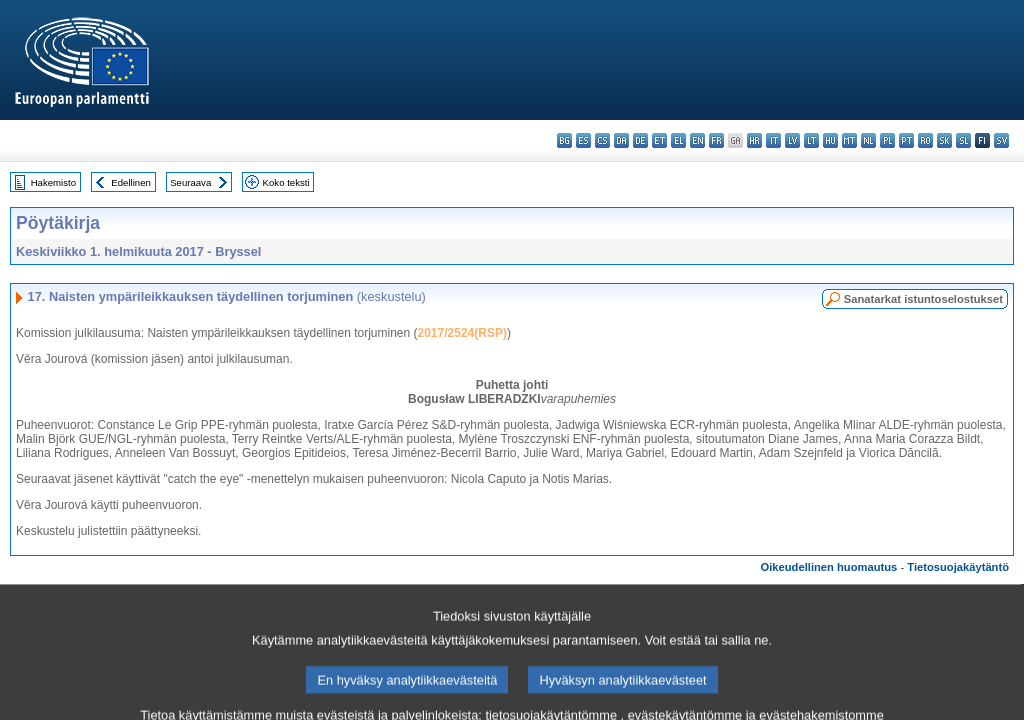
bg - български (564, 140)
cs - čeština (602, 140)
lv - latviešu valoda (792, 140)
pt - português (906, 140)
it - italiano (773, 140)
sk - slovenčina (944, 140)
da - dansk (621, 140)
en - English (697, 140)
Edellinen (130, 182)
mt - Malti (849, 140)
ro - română (925, 140)
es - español (583, 140)
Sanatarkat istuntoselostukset (923, 299)
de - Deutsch (640, 140)
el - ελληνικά (678, 140)
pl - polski (887, 140)
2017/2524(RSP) (462, 333)
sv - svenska (1001, 140)
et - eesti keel (659, 140)
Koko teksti (286, 182)
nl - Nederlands (868, 140)
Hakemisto (53, 182)
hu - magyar (830, 140)
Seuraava (190, 182)
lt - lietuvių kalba (811, 140)
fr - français (716, 140)
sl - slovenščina (963, 140)
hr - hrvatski (754, 140)
